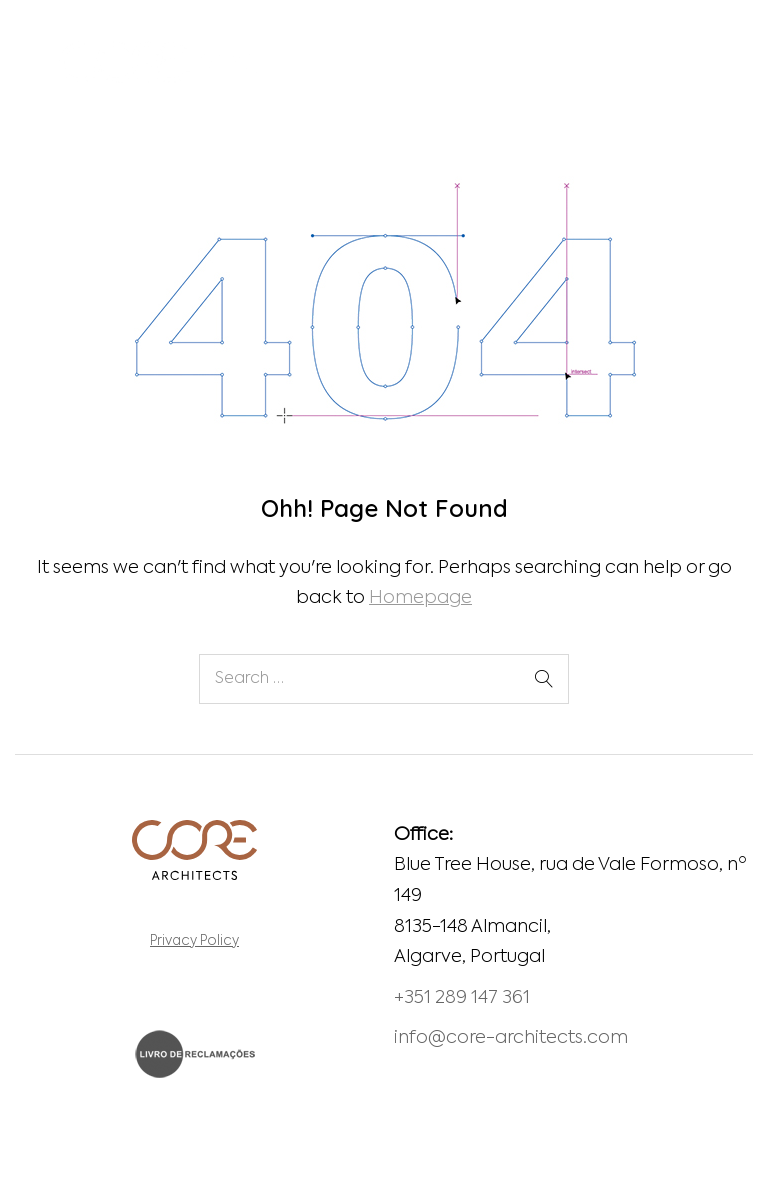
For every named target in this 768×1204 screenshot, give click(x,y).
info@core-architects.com (511, 1038)
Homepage (420, 598)
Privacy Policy (194, 941)
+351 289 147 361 (462, 998)
